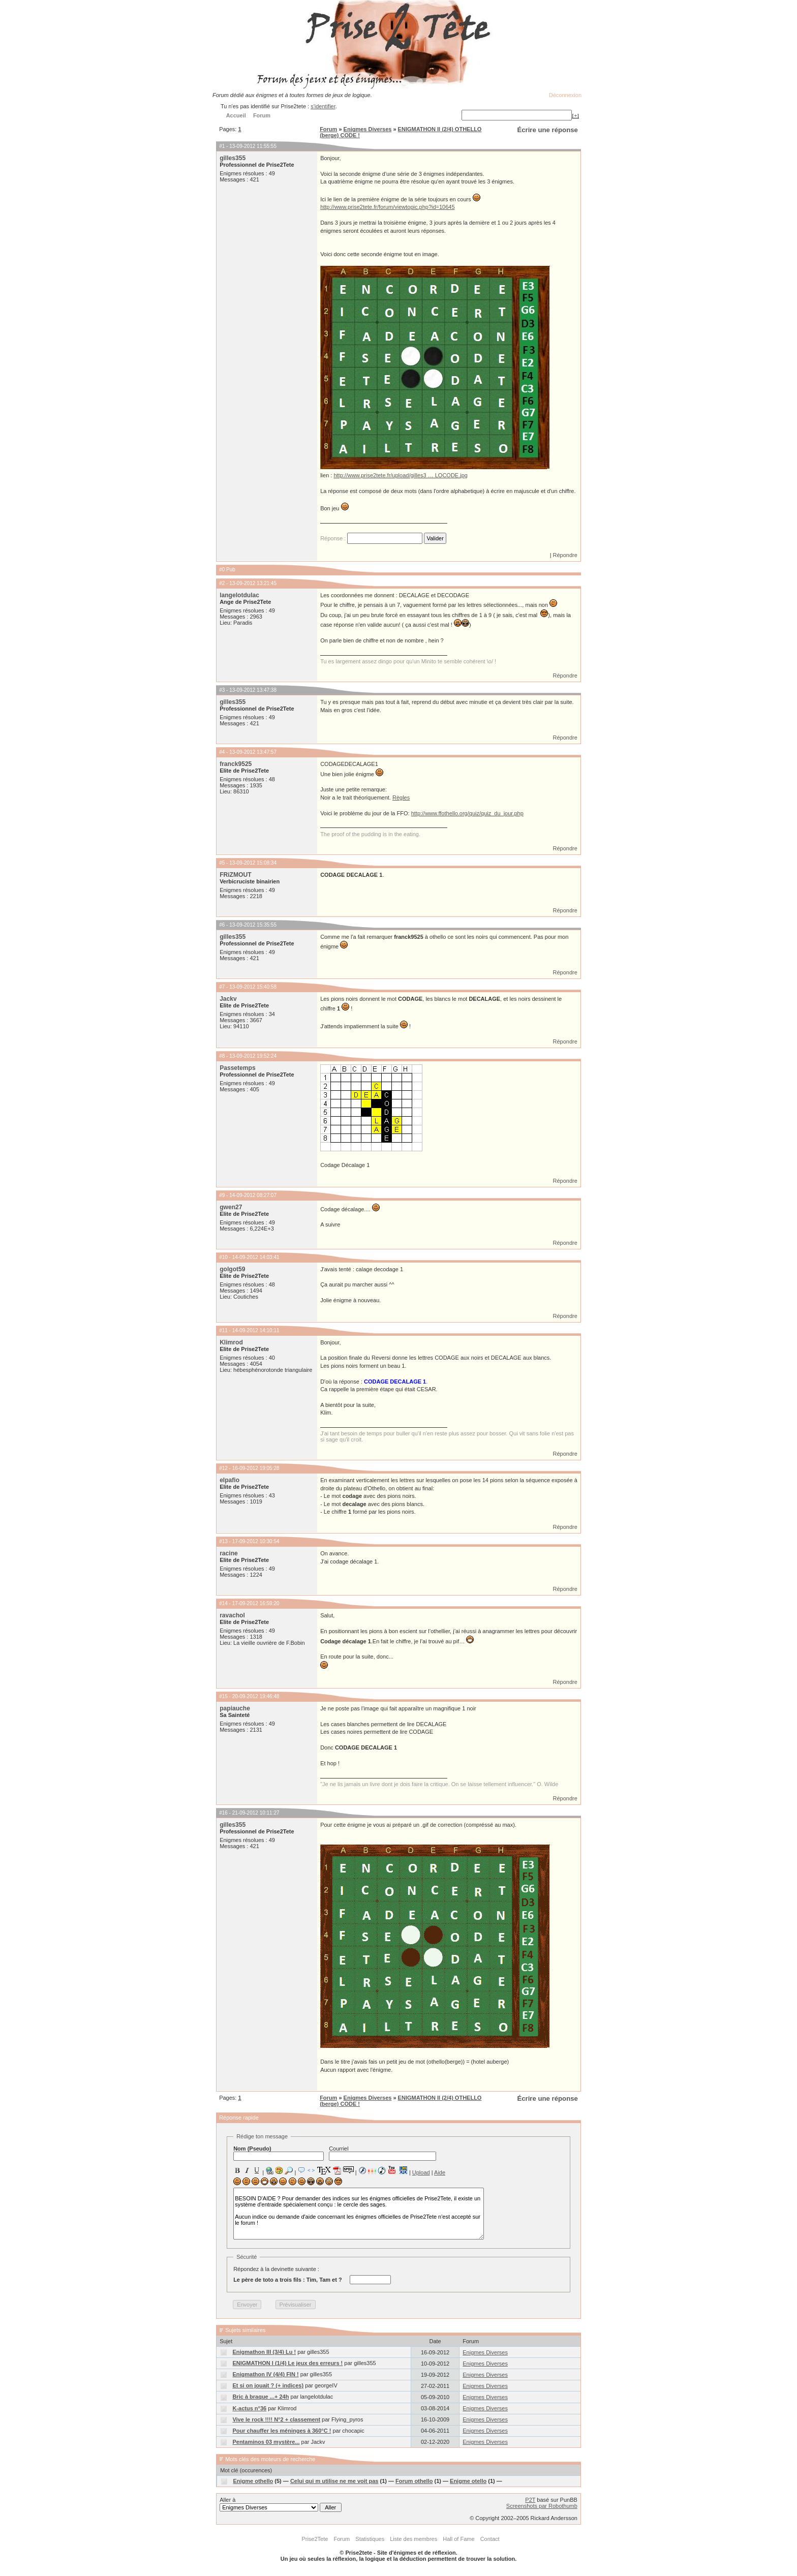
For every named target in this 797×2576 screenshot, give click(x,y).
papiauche (235, 1708)
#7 (222, 987)
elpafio (229, 1480)
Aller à (281, 2504)
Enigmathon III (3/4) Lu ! (264, 2352)
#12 (223, 1468)
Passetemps (238, 1067)
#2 (222, 583)
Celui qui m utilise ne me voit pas (334, 2481)
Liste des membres (413, 2539)
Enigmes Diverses (368, 129)
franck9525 (236, 764)
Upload (421, 2172)
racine (229, 1553)
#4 (222, 752)
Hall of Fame (458, 2539)
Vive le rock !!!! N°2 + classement (276, 2419)
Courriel (382, 2153)
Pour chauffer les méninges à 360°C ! (281, 2431)
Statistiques (369, 2539)
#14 (223, 1603)
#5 (222, 863)
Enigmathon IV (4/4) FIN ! (265, 2374)
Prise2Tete (314, 2539)
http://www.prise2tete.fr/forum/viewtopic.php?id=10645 (387, 207)
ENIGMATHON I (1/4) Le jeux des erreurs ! (287, 2363)
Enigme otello (468, 2481)
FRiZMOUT (235, 874)
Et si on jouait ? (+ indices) (267, 2385)
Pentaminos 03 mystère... (265, 2442)
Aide (439, 2172)
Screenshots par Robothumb (541, 2506)
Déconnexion (565, 95)
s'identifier (323, 106)
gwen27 (231, 1207)
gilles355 (233, 158)
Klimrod (231, 1342)
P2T (530, 2500)
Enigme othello (253, 2481)
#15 (223, 1696)
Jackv (228, 998)
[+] (575, 115)
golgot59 (232, 1269)
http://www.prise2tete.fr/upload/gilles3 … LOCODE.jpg (400, 475)
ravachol (232, 1615)
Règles (401, 797)
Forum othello (414, 2481)
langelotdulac (239, 595)
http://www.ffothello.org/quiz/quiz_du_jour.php (467, 813)
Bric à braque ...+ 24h (260, 2397)
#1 (222, 146)
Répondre (565, 555)
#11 (223, 1330)
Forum (328, 129)
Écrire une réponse (547, 130)
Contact (490, 2539)
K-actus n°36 (249, 2408)
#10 (223, 1257)
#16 (223, 1813)
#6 (222, 925)
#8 (222, 1056)
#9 (222, 1195)
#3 (222, 690)
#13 (223, 1541)
